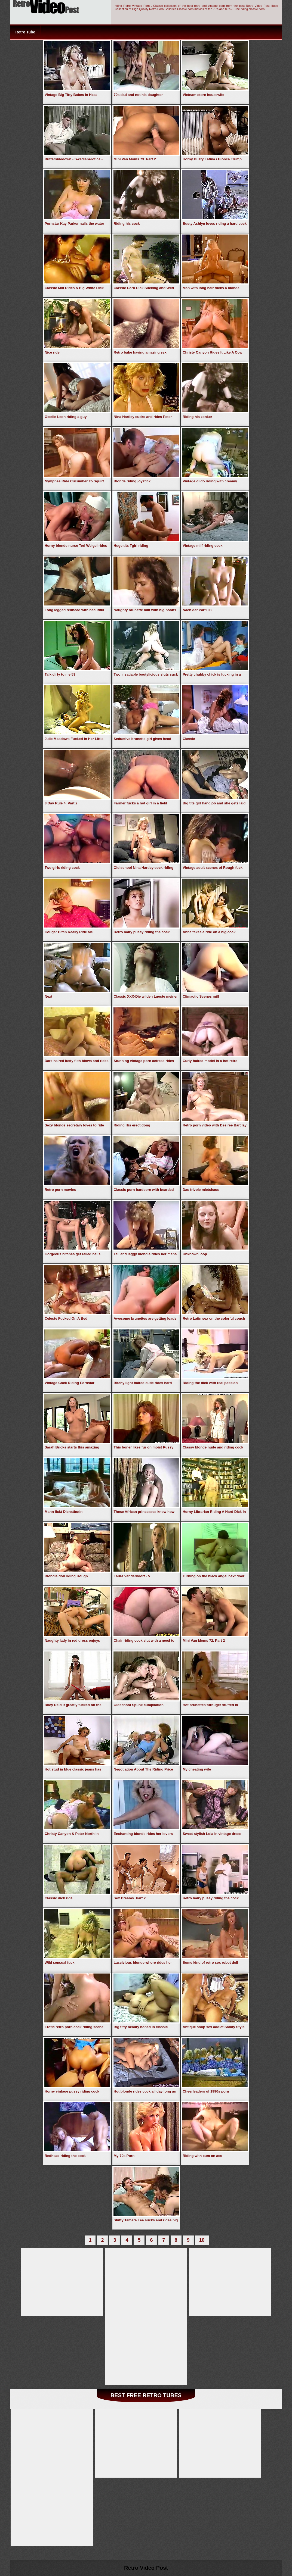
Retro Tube (25, 32)
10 (202, 2240)
